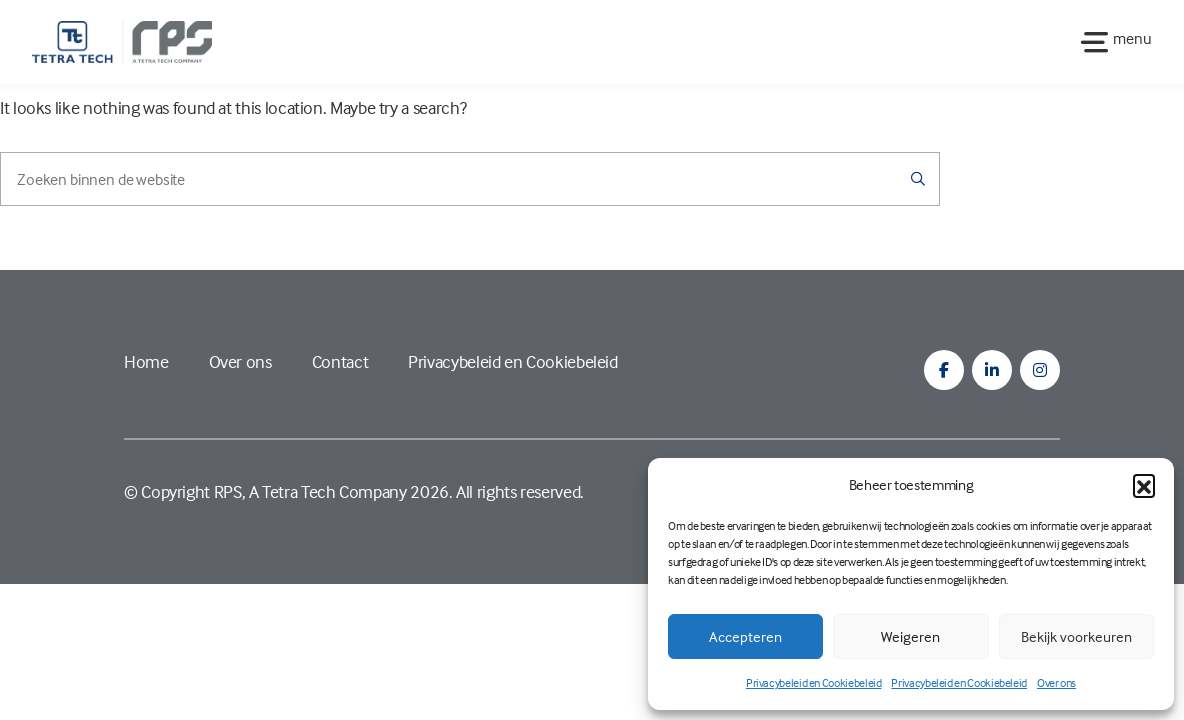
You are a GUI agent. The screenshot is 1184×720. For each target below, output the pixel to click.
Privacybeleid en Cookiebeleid (814, 682)
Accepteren (745, 636)
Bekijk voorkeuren (1076, 636)
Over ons (1056, 682)
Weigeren (910, 636)
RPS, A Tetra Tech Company (310, 491)
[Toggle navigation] (1110, 41)
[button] (1144, 485)
